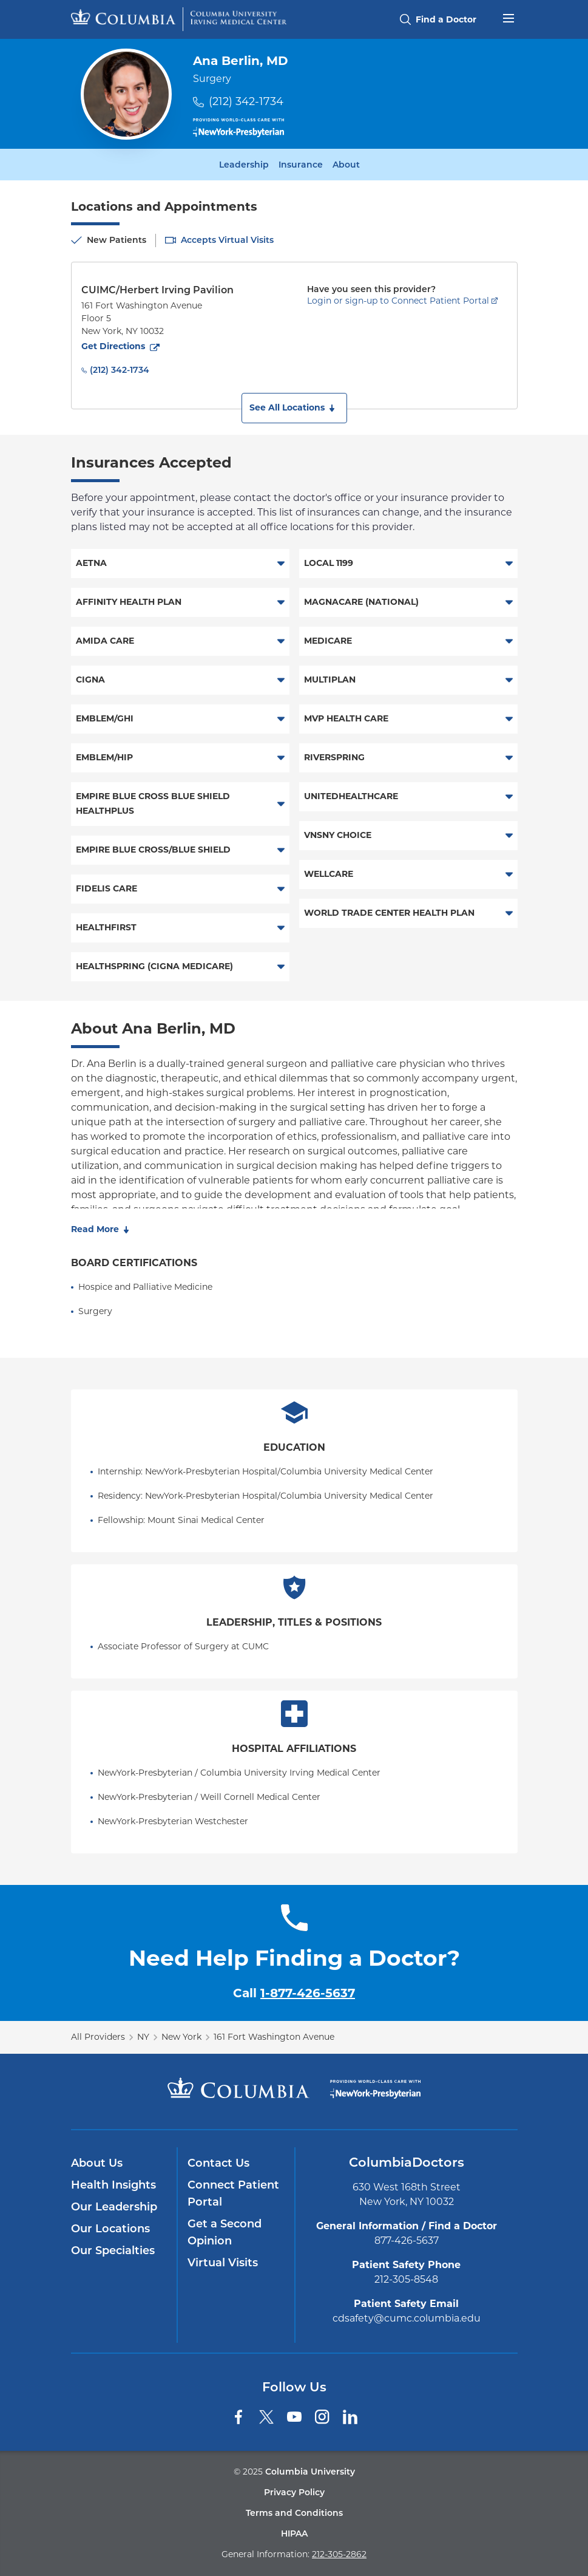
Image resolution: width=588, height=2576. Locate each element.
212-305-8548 (406, 2279)
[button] (294, 408)
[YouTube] (294, 2417)
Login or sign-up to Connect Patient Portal (398, 300)
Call (294, 1993)
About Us (97, 2163)
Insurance (301, 164)
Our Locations (110, 2228)
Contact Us (218, 2163)
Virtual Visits (223, 2262)
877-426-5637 (406, 2240)
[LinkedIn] (350, 2417)
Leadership (244, 164)
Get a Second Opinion (225, 2232)
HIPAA (294, 2533)
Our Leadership (114, 2206)
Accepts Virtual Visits (227, 239)
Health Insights (113, 2185)
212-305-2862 (339, 2554)
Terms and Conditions (294, 2512)
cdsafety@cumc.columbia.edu (407, 2318)
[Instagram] (322, 2417)
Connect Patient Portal (233, 2193)
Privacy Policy (294, 2492)
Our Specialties (113, 2250)
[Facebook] (238, 2417)
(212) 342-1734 (246, 101)
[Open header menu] (508, 17)
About (346, 164)
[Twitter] (266, 2417)
